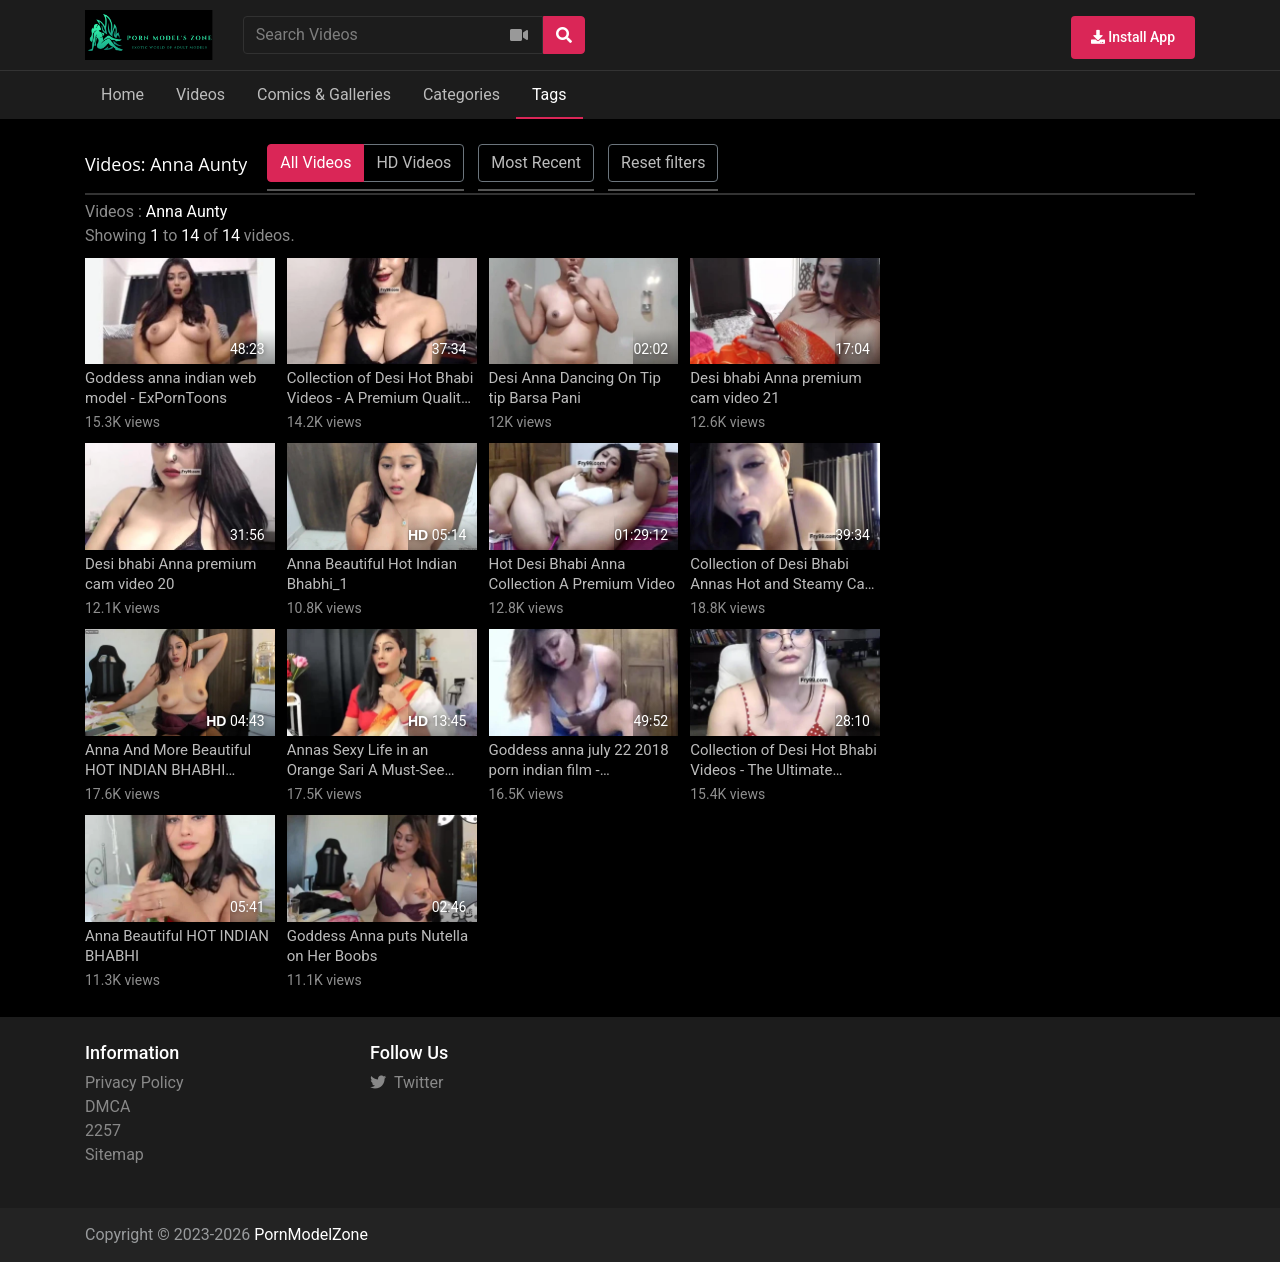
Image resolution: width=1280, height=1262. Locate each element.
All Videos (315, 162)
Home (122, 94)
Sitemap (114, 1154)
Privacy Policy (134, 1082)
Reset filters (663, 162)
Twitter (406, 1082)
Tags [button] (549, 94)
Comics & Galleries (324, 94)
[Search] (564, 35)
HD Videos (413, 162)
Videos (200, 94)
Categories (461, 94)
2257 (103, 1130)
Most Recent (536, 162)
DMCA (107, 1106)
